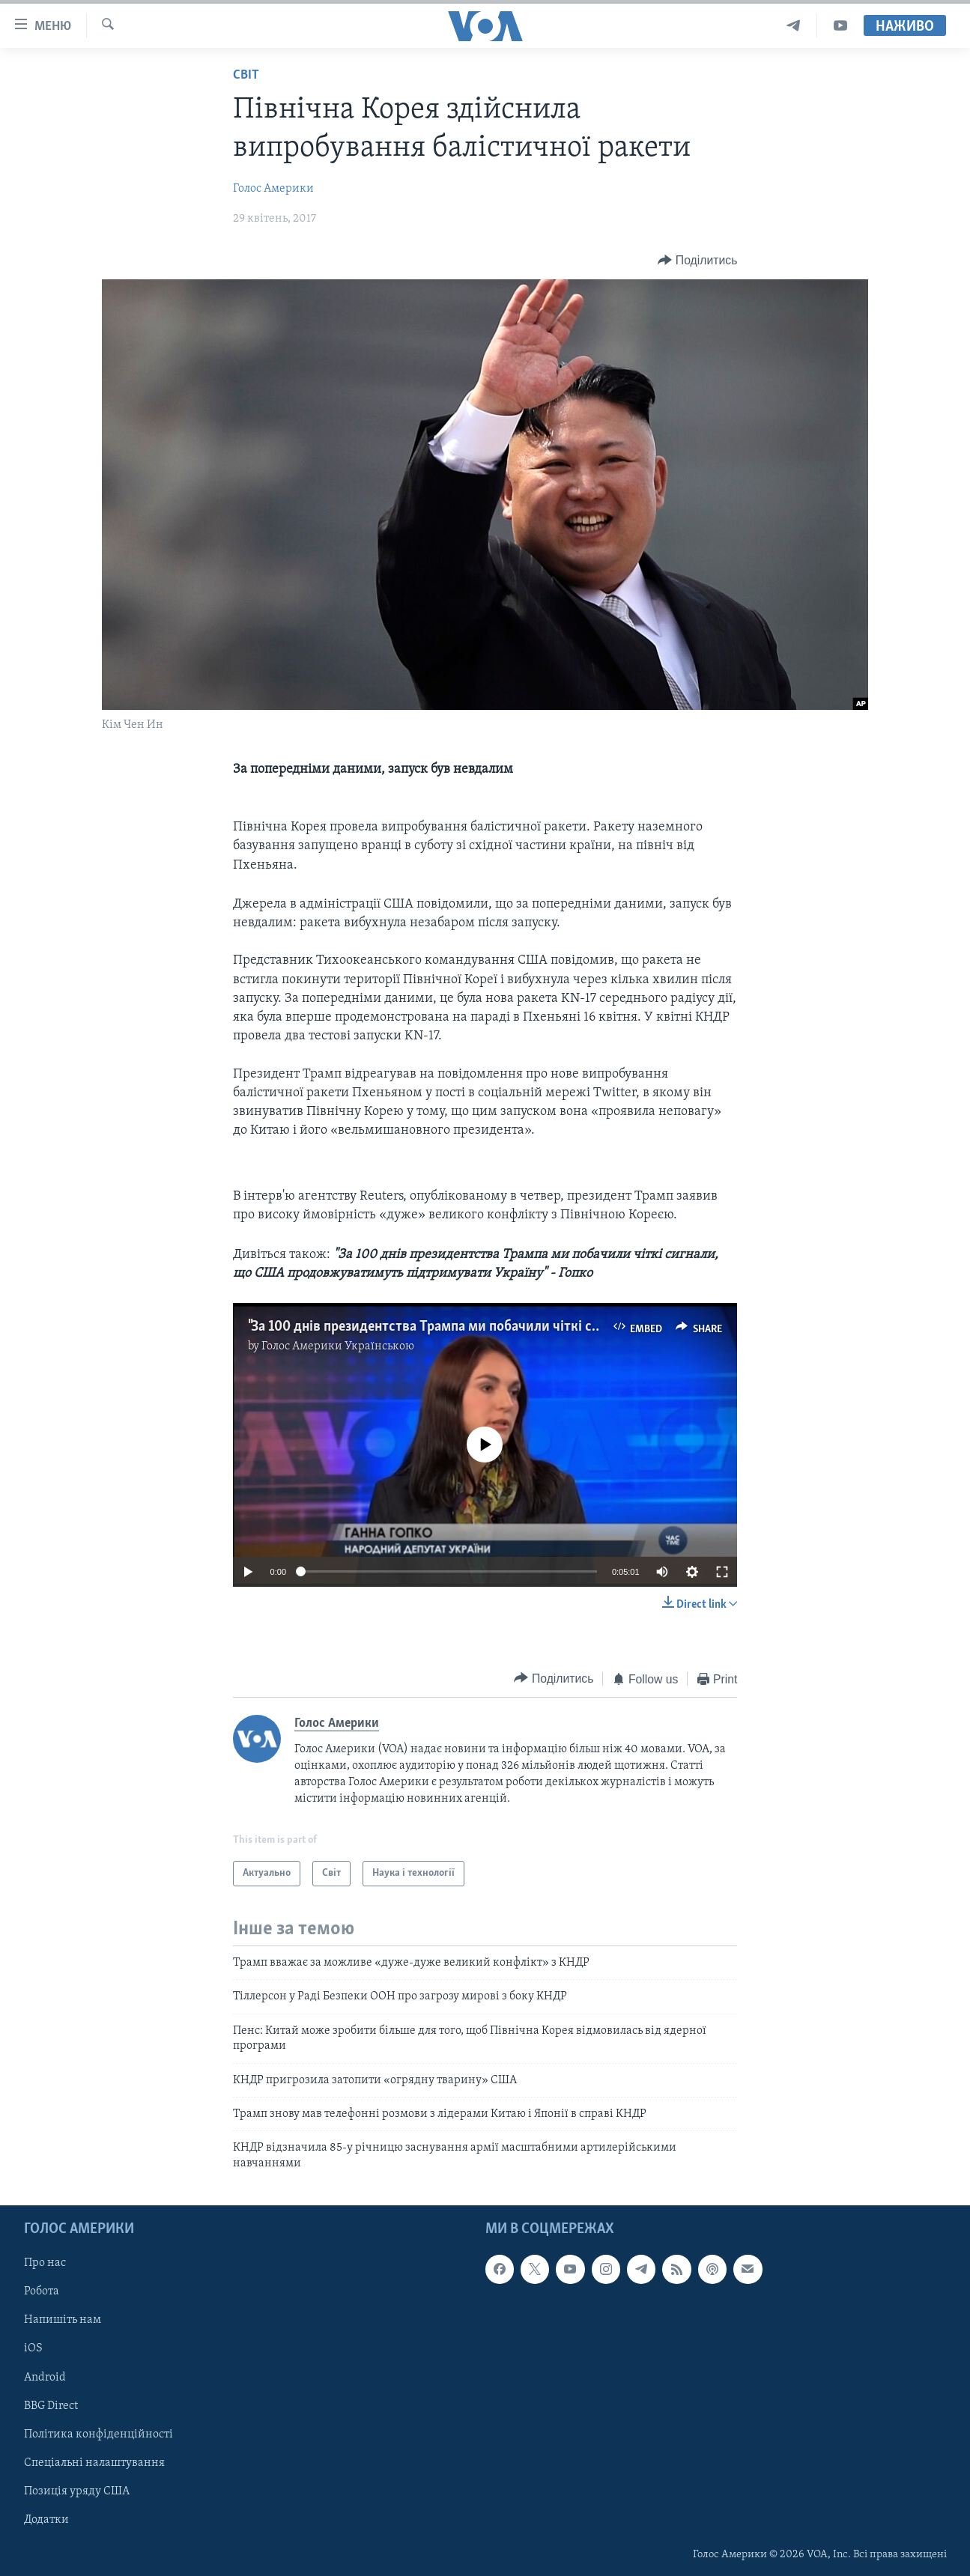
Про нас (45, 2263)
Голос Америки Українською (337, 1346)
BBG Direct (51, 2406)
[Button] (697, 260)
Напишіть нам (62, 2321)
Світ (246, 75)
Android (45, 2378)
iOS (33, 2349)
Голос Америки (273, 189)
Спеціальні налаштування (94, 2463)
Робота (41, 2292)
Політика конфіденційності (98, 2434)
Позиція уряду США (77, 2491)
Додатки (46, 2520)
